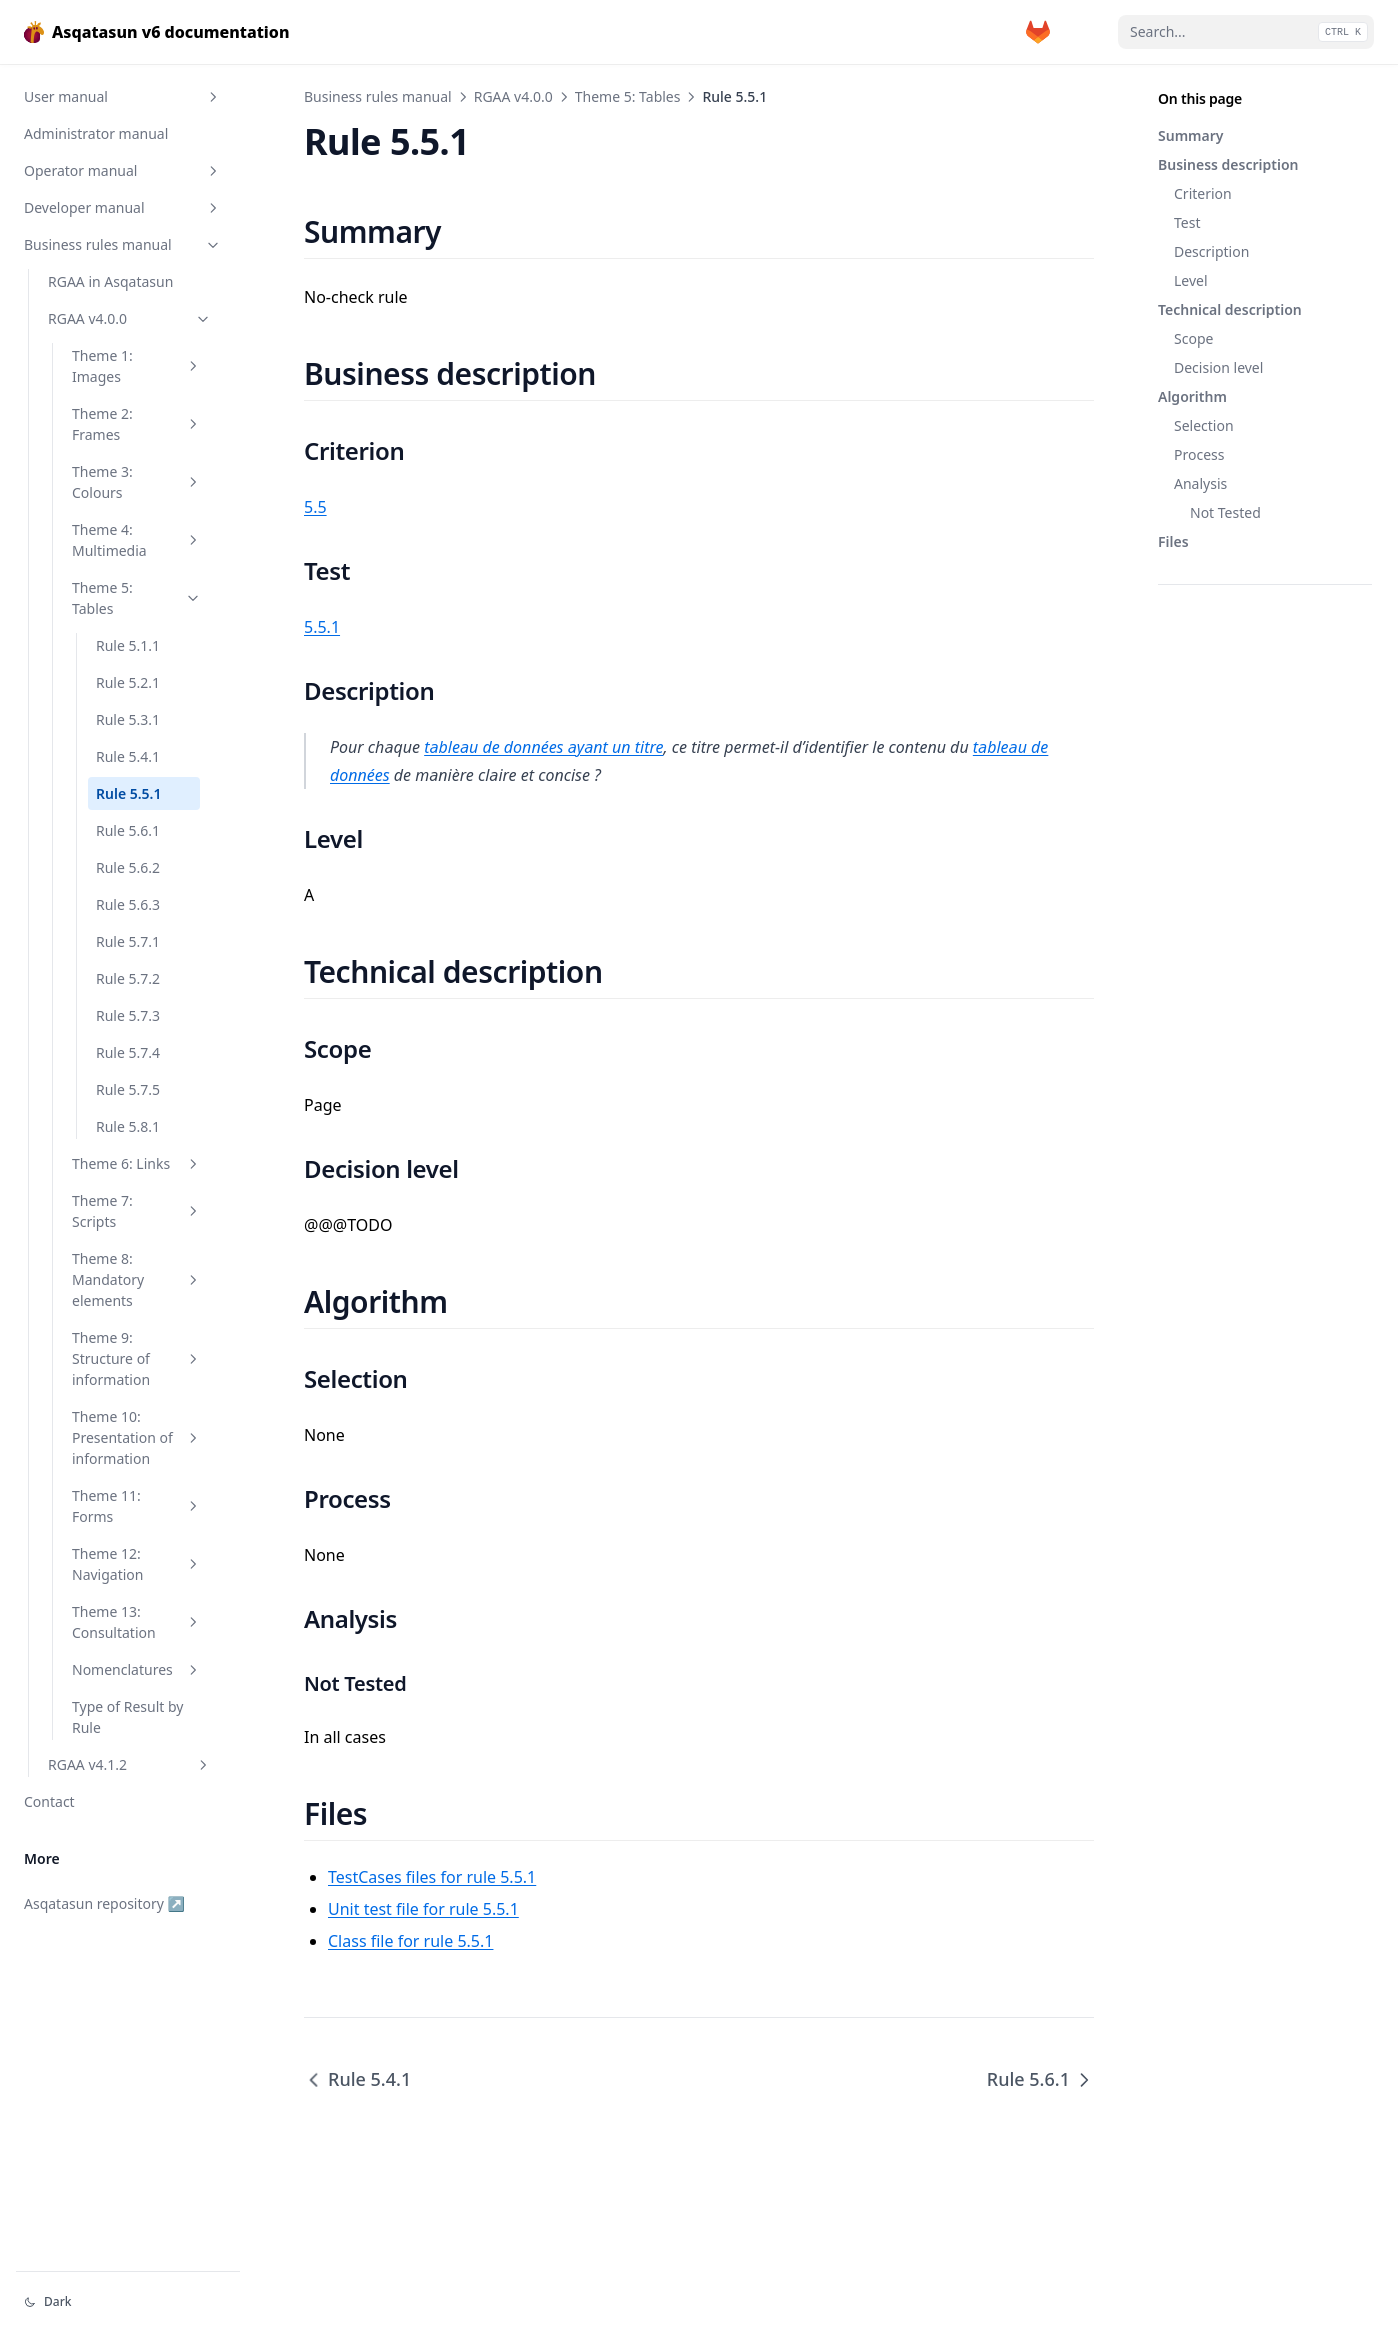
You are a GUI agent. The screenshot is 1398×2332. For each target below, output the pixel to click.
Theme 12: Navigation (137, 1564)
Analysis (1200, 483)
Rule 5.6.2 (128, 867)
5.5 (315, 507)
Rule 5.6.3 (128, 904)
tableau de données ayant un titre (543, 747)
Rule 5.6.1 (128, 830)
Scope (1193, 338)
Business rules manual (123, 244)
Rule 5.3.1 (128, 719)
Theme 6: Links (137, 1163)
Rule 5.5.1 (128, 793)
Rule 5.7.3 (128, 1015)
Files (1173, 541)
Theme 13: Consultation (137, 1622)
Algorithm (1192, 396)
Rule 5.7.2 (128, 978)
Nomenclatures (137, 1669)
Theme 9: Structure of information (137, 1358)
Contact (49, 1801)
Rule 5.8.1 (128, 1126)
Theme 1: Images (137, 366)
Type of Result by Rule (127, 1717)
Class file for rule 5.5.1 (410, 1941)
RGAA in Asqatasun (110, 281)
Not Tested (1225, 512)
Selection (1204, 425)
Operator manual (123, 170)
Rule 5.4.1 (128, 756)
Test (1187, 222)
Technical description (1230, 309)
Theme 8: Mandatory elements (137, 1279)
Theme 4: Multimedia (137, 540)
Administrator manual (96, 133)
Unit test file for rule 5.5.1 (423, 1909)
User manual (123, 96)
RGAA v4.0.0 (130, 318)
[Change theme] (128, 2302)
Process (1199, 454)
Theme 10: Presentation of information (137, 1437)
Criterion (1203, 193)
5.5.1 (322, 627)
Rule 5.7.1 (128, 941)
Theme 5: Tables (137, 598)
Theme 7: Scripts (137, 1211)
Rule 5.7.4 (128, 1052)
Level (1191, 280)
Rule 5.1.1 (128, 645)
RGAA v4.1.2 (130, 1764)
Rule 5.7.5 (128, 1089)
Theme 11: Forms (137, 1506)
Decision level (1218, 367)
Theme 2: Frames (137, 424)
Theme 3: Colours (137, 482)
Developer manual (123, 207)
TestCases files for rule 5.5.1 (432, 1877)
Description (1211, 251)
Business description (1228, 164)
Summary (1190, 135)
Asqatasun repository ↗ (104, 1903)
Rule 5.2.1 (128, 682)
